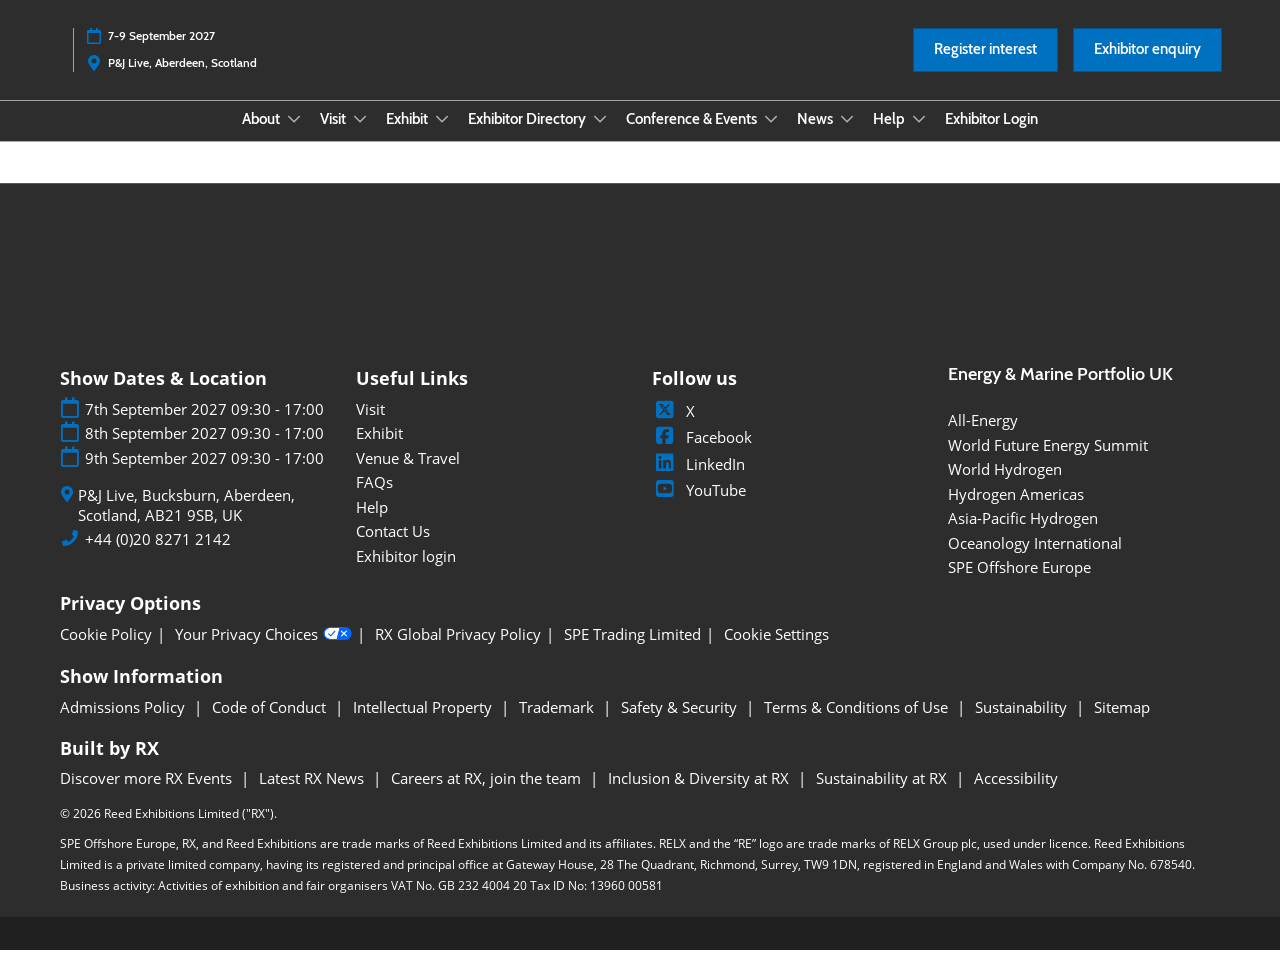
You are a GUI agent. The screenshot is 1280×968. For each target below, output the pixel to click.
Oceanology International (1035, 561)
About (262, 138)
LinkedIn (698, 482)
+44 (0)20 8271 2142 (158, 557)
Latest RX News (313, 796)
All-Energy (983, 438)
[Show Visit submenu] (360, 138)
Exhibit (408, 138)
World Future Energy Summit (1048, 463)
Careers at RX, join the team (488, 796)
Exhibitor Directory (528, 138)
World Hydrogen (1005, 487)
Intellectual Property (424, 725)
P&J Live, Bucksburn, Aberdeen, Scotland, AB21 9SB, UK (186, 523)
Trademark (558, 725)
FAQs (374, 500)
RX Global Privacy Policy (458, 652)
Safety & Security (681, 725)
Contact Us (393, 549)
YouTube (699, 508)
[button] (985, 69)
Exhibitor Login (991, 138)
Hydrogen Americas (1016, 512)
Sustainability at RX (883, 796)
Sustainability (1023, 725)
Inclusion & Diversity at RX (700, 796)
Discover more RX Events (148, 796)
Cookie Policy (106, 652)
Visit (334, 138)
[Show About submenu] (294, 138)
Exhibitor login (406, 574)
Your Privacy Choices (263, 652)
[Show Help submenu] (919, 138)
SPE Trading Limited (632, 652)
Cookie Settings (776, 652)
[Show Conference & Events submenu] (771, 138)
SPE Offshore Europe (1019, 585)
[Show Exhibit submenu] (442, 138)
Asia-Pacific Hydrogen (1023, 536)
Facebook (702, 455)
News (816, 138)
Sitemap (1122, 725)
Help (890, 138)
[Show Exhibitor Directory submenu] (600, 138)
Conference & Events (693, 138)
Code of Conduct (271, 725)
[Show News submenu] (847, 138)
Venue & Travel (408, 476)
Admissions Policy (124, 725)
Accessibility (1016, 796)
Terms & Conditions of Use (858, 725)
